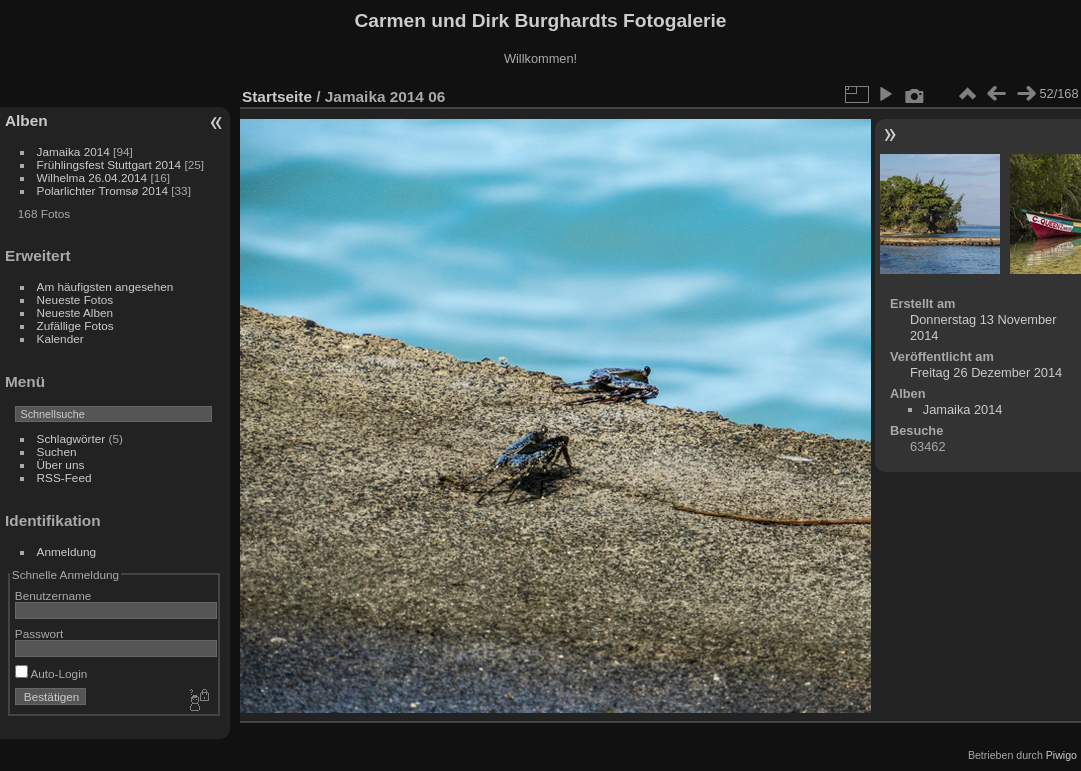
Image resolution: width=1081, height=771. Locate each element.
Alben (26, 120)
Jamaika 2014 (73, 151)
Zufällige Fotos (75, 325)
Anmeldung (67, 551)
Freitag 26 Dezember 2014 (986, 372)
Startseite (277, 96)
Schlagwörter (71, 438)
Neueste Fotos (75, 299)
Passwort (39, 633)
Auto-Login (51, 673)
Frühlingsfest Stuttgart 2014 (109, 164)
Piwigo (1061, 755)
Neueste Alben (75, 312)
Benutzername (53, 595)
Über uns (61, 464)
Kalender (60, 338)
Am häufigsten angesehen (105, 286)
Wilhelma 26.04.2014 (92, 177)
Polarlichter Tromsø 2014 (102, 190)
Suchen (57, 451)
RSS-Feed (64, 477)
